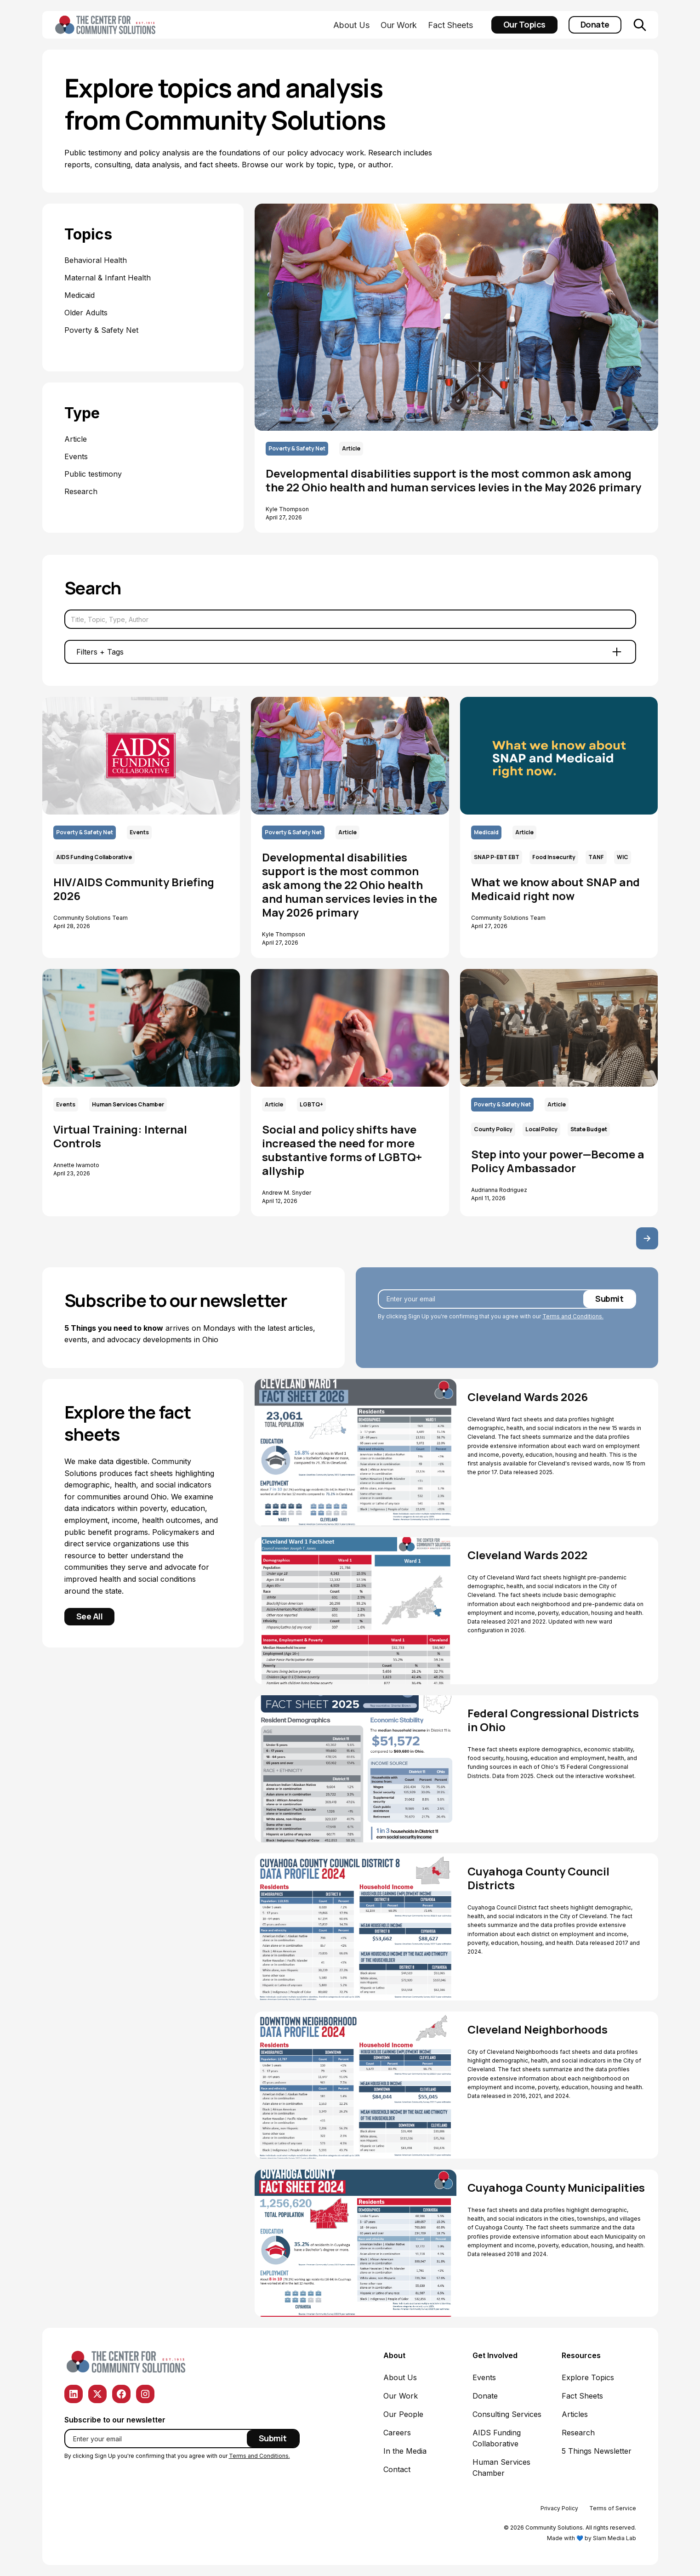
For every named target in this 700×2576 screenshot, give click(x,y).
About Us (351, 25)
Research (578, 2432)
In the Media (405, 2451)
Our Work (399, 25)
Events (484, 2377)
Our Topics (524, 24)
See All (89, 1616)
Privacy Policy (559, 2508)
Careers (397, 2432)
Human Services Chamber (501, 2467)
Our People (403, 2414)
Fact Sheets (450, 25)
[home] (106, 25)
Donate (594, 24)
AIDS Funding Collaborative (496, 2438)
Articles (575, 2414)
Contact (396, 2469)
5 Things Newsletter (597, 2451)
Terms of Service (612, 2508)
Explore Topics (588, 2377)
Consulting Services (506, 2414)
